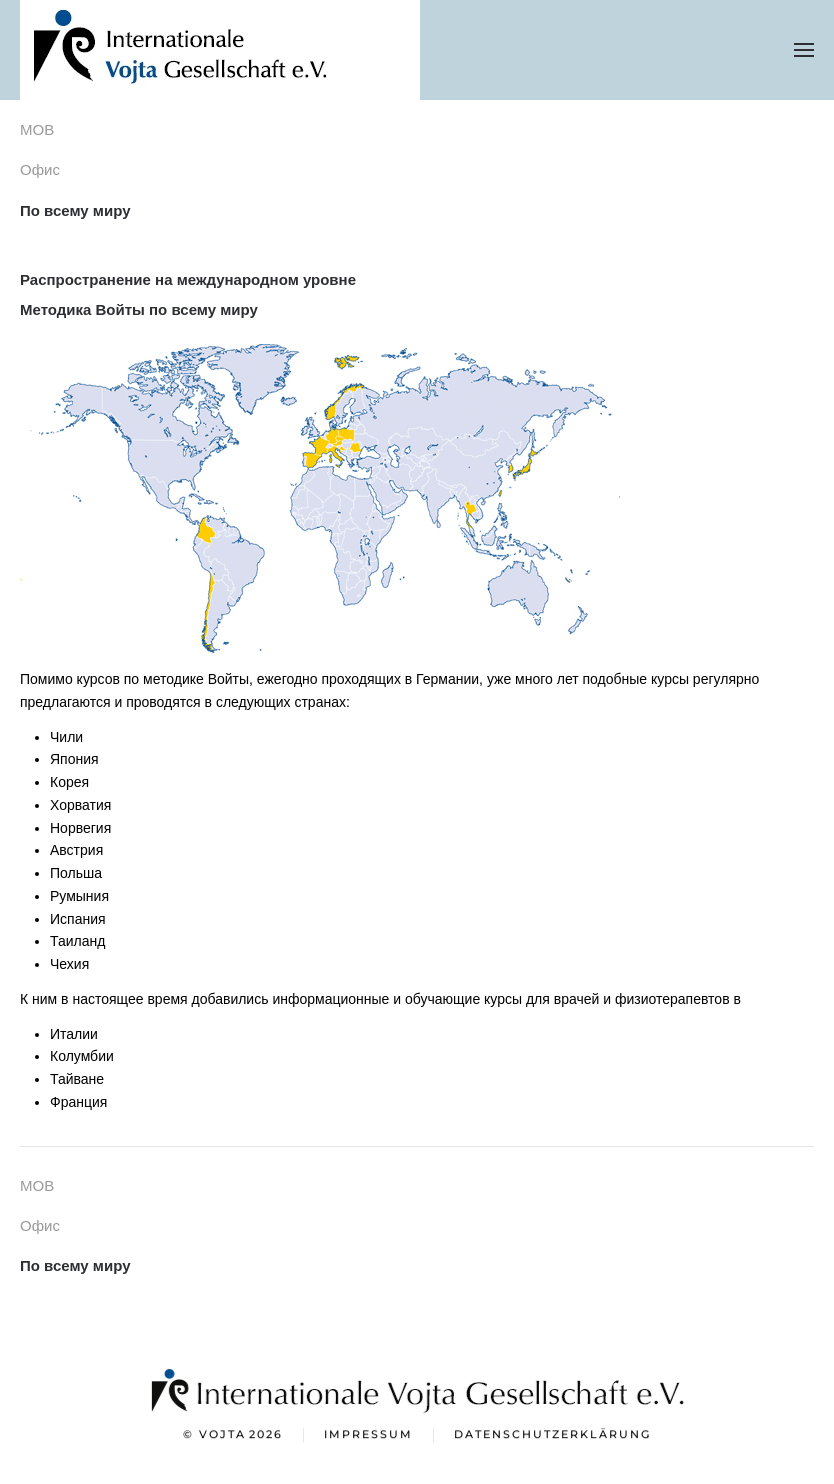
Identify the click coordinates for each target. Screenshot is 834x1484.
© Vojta (233, 1437)
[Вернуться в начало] (220, 50)
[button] (804, 50)
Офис (40, 169)
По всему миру (75, 210)
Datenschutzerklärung (552, 1436)
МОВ (37, 129)
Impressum (368, 1436)
